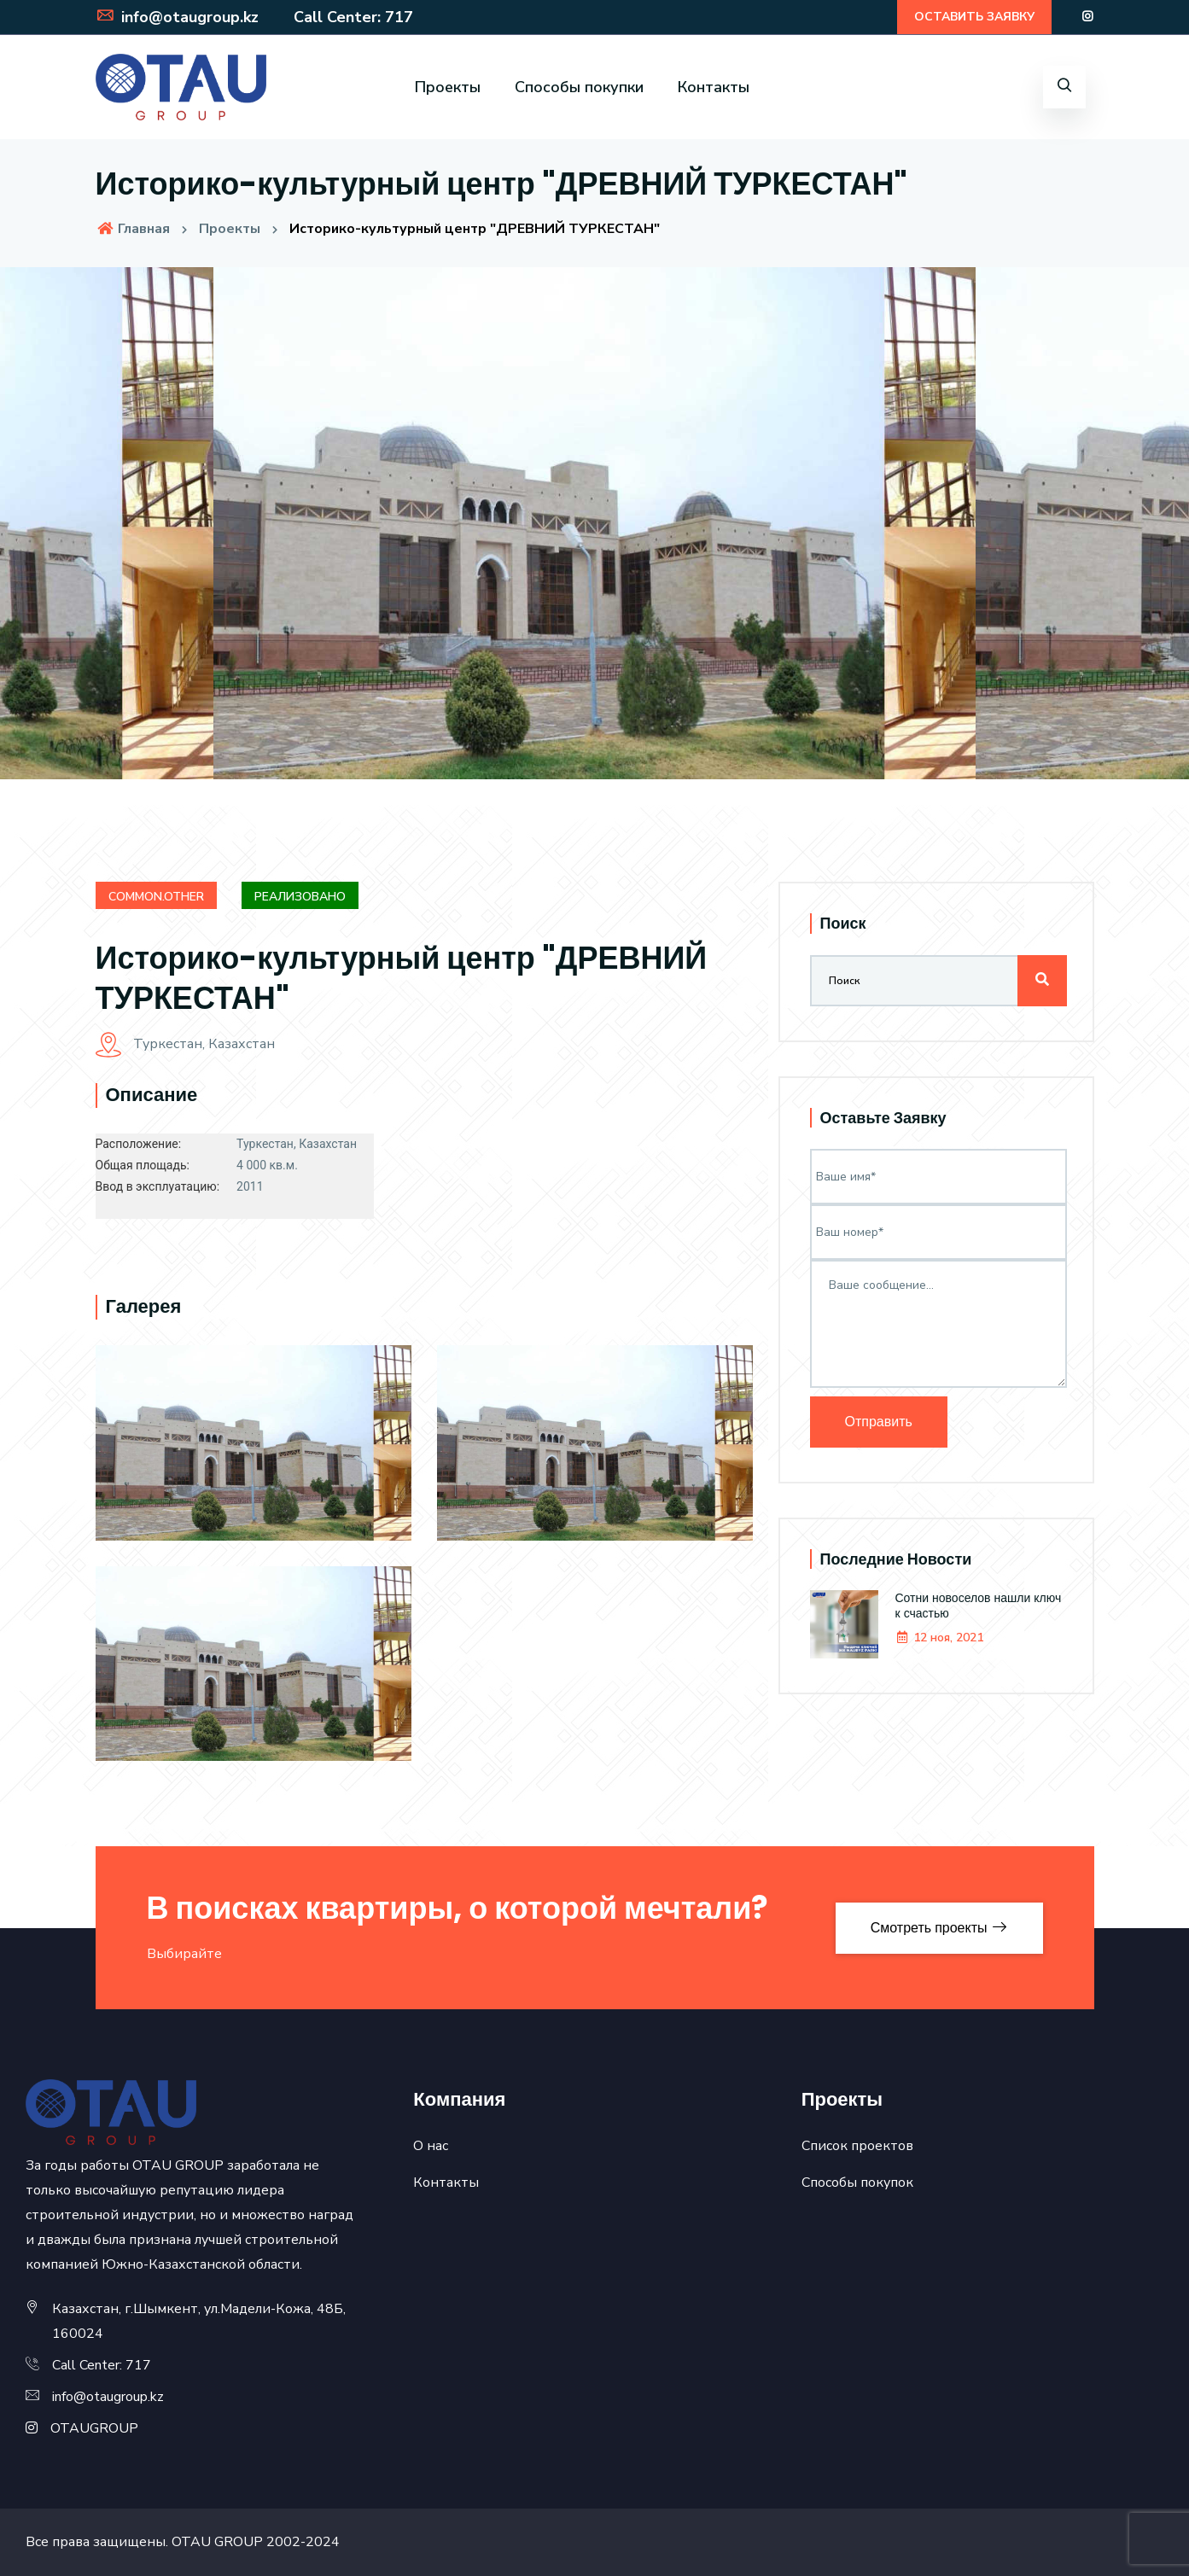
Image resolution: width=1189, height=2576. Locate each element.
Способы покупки (579, 87)
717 (138, 2365)
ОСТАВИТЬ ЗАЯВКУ (974, 17)
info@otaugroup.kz (177, 17)
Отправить (878, 1421)
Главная (133, 228)
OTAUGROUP (94, 2428)
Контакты (713, 87)
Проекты (448, 87)
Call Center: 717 (350, 17)
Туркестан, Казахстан (185, 1043)
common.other (156, 897)
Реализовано (300, 897)
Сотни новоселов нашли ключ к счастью (978, 1605)
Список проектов (857, 2145)
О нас (430, 2145)
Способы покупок (857, 2182)
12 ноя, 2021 (939, 1637)
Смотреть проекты (939, 1928)
